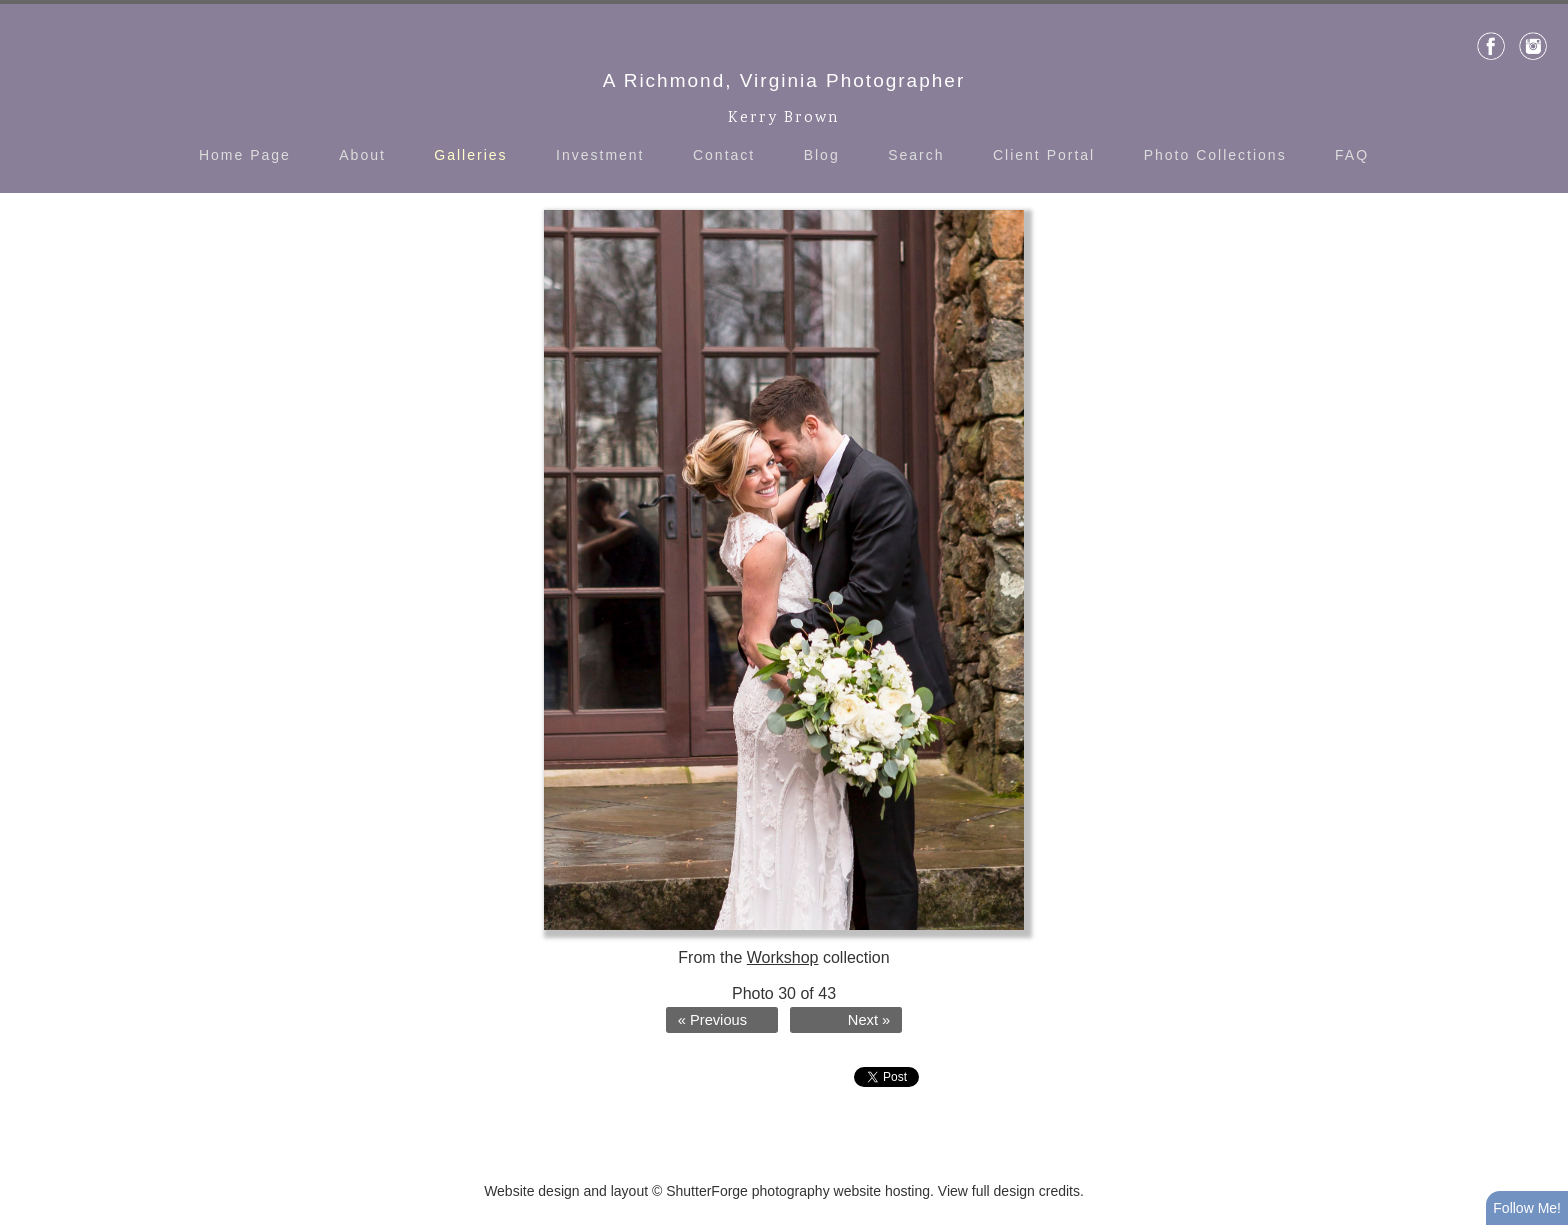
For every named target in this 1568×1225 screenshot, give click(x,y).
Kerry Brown (784, 118)
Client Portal (1044, 155)
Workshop (783, 957)
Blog (822, 155)
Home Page (245, 155)
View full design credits (1009, 1191)
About (362, 155)
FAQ (1352, 155)
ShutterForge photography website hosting (798, 1191)
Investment (600, 155)
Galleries (470, 155)
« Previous (712, 1020)
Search (916, 155)
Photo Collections (1215, 155)
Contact (724, 155)
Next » (869, 1020)
